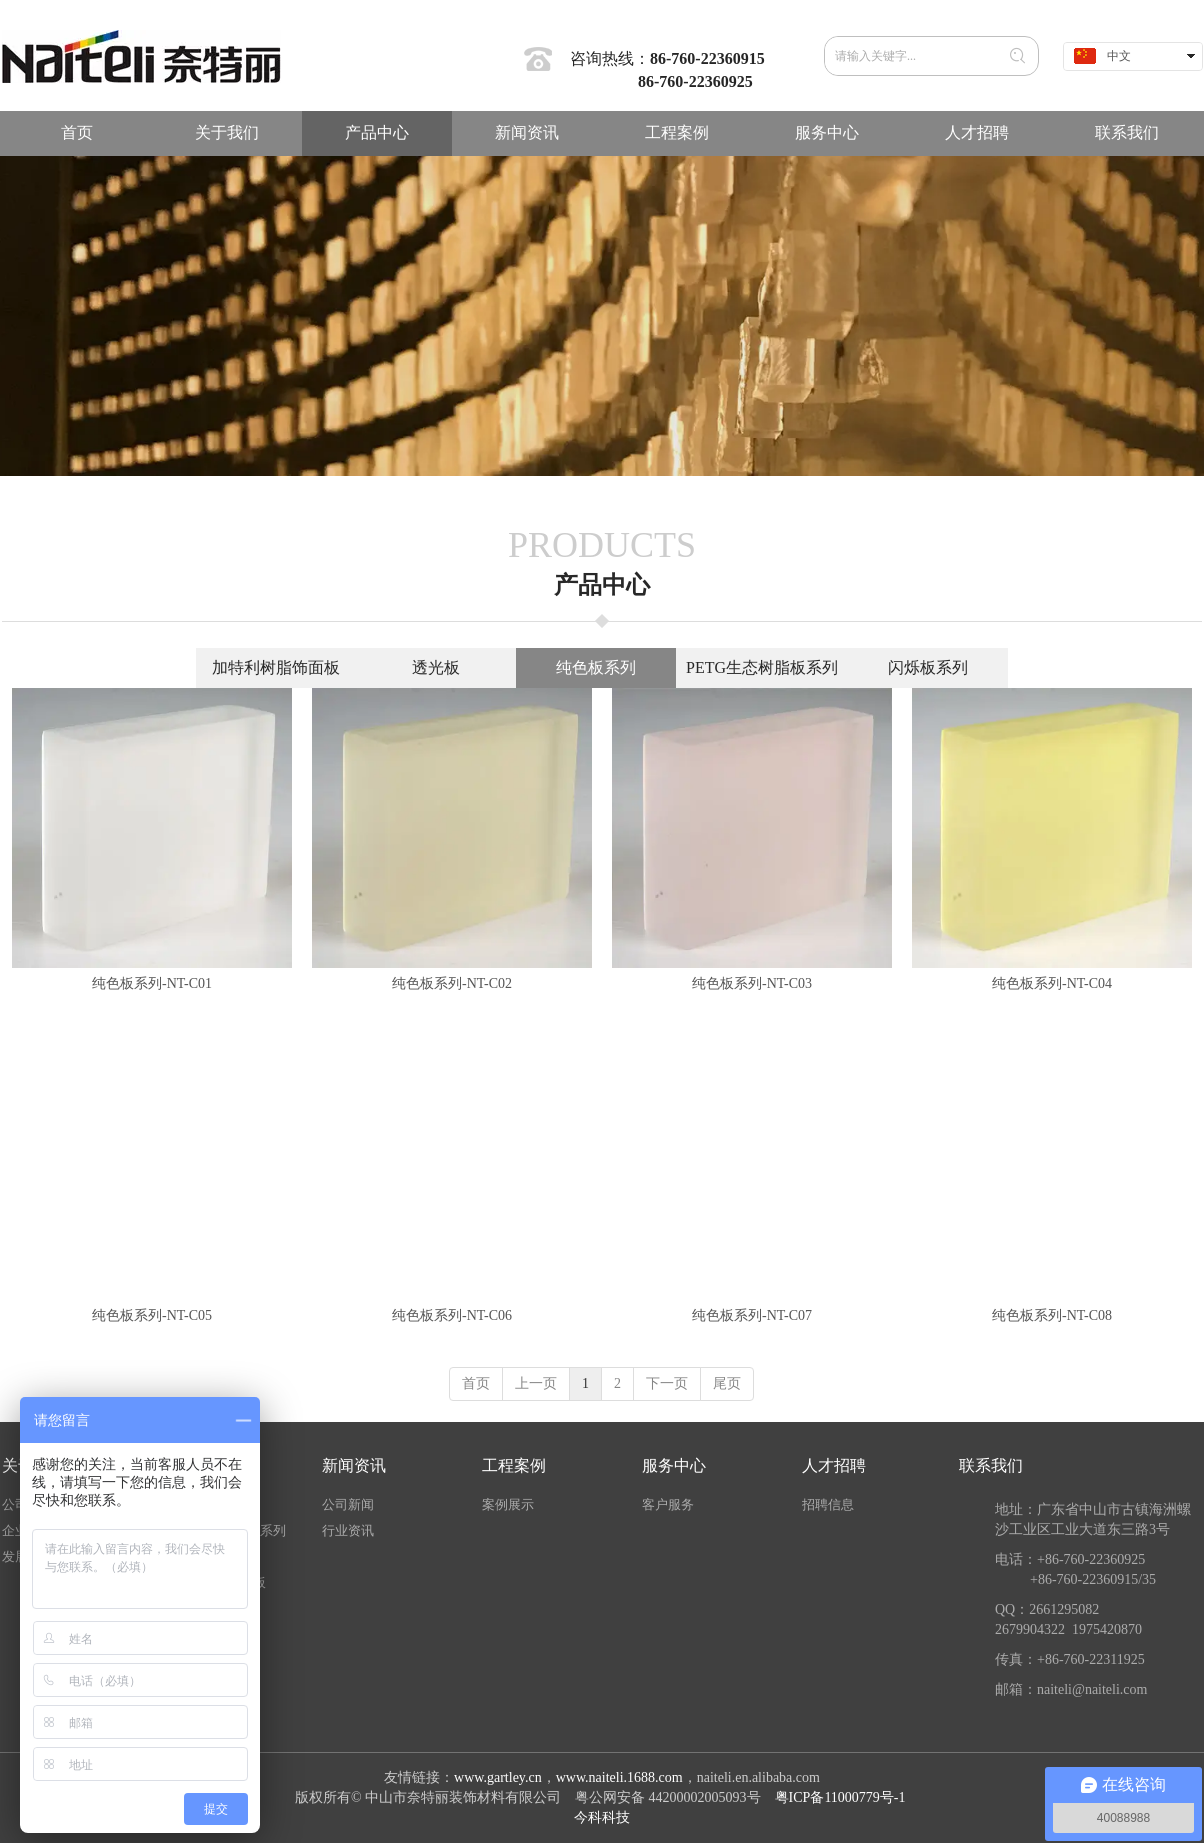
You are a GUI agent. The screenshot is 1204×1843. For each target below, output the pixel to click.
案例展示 (508, 1504)
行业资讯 (348, 1530)
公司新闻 (348, 1504)
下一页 (667, 1383)
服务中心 (674, 1465)
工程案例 (514, 1465)
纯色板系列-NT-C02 (452, 983)
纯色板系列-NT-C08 (1052, 1315)
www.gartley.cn (498, 1777)
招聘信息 (828, 1504)
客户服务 (668, 1504)
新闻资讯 (354, 1465)
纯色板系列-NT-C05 (152, 1315)
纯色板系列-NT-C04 (1052, 983)
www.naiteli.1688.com (619, 1777)
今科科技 (602, 1817)
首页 (476, 1383)
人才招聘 (834, 1465)
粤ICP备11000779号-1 (842, 1797)
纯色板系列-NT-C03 (752, 983)
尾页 (727, 1383)
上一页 (536, 1383)
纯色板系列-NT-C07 (752, 1315)
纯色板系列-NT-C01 (152, 983)
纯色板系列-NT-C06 (452, 1315)
